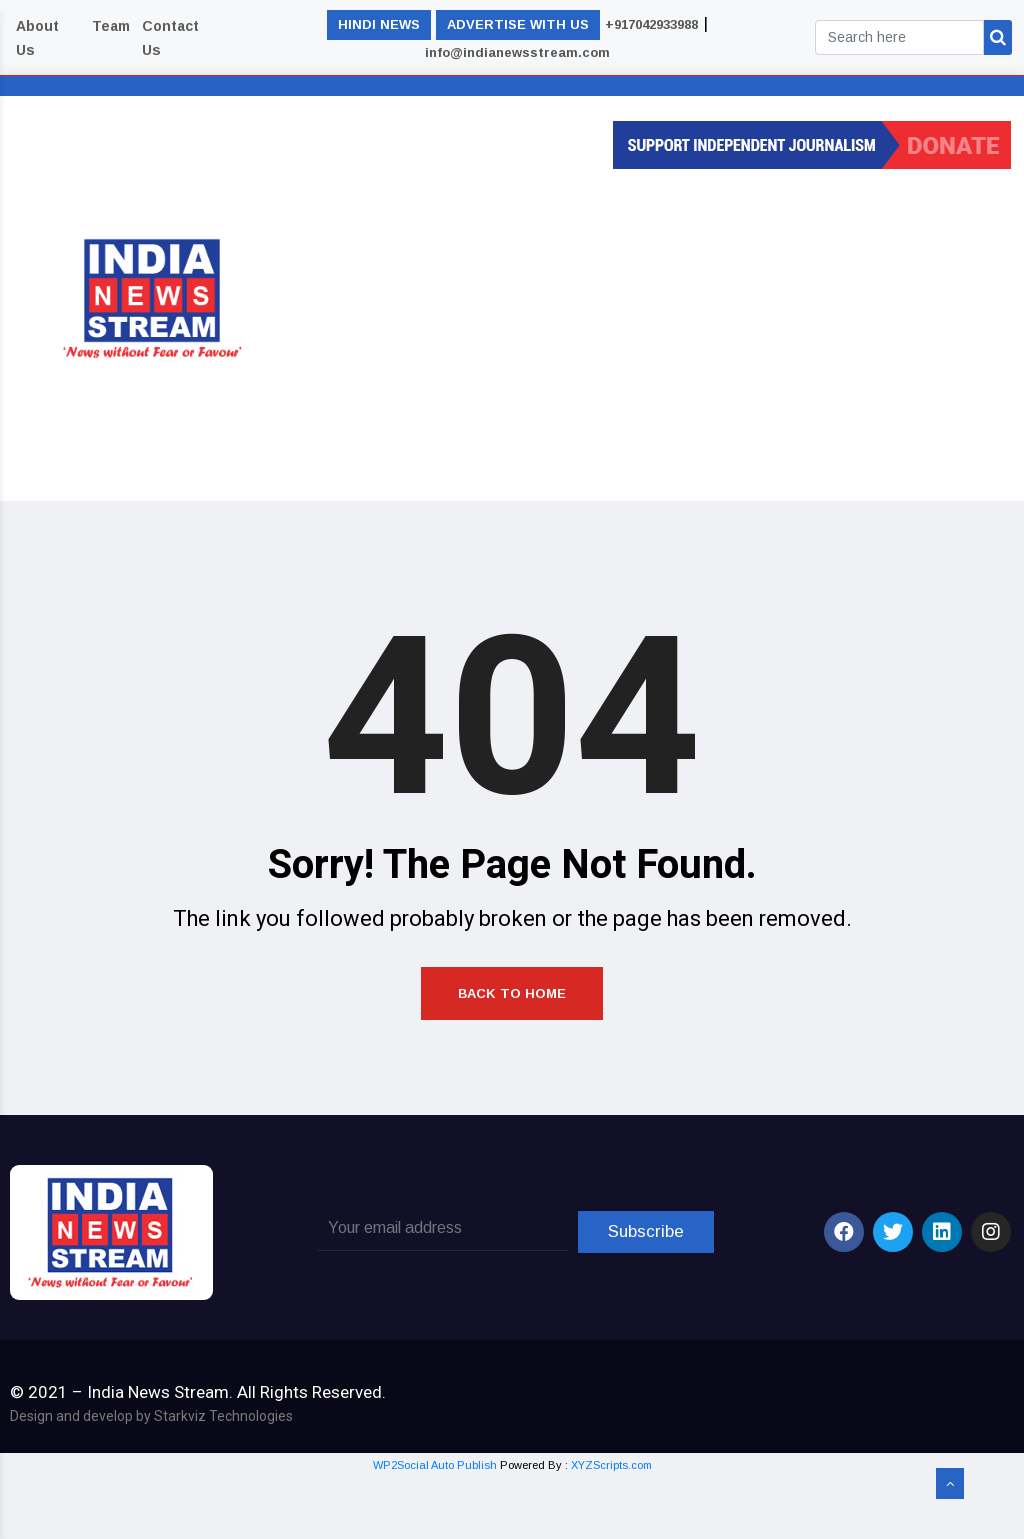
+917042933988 (651, 24)
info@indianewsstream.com (517, 52)
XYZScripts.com (611, 1527)
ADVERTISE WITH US (518, 24)
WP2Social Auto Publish (435, 1527)
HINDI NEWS (379, 24)
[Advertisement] (669, 329)
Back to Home (512, 1039)
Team (111, 26)
